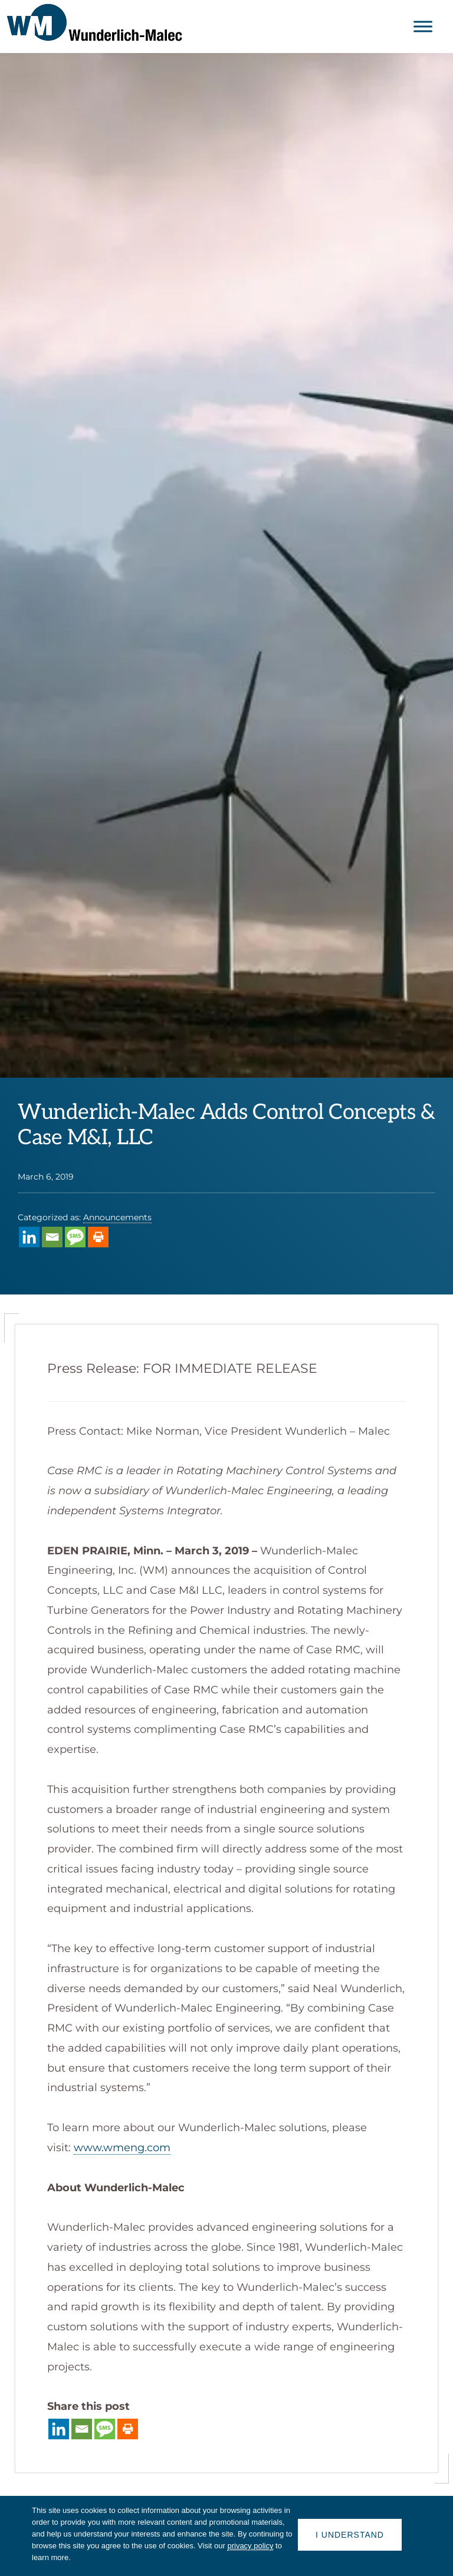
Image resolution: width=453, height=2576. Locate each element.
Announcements (117, 1217)
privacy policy (250, 2545)
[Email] (52, 1237)
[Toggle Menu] (422, 26)
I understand (350, 2534)
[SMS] (75, 1237)
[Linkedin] (29, 1237)
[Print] (98, 1237)
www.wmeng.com (122, 2147)
